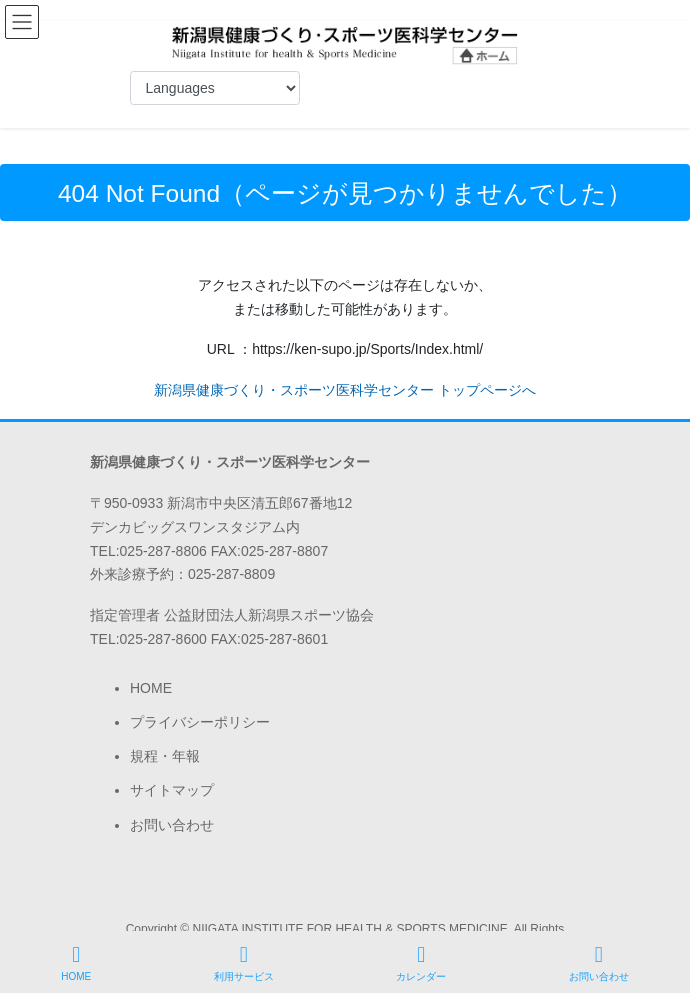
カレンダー (421, 963)
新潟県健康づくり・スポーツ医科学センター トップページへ (345, 390)
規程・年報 (165, 756)
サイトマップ (172, 790)
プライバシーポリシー (200, 722)
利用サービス (244, 963)
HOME (151, 688)
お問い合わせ (172, 825)
